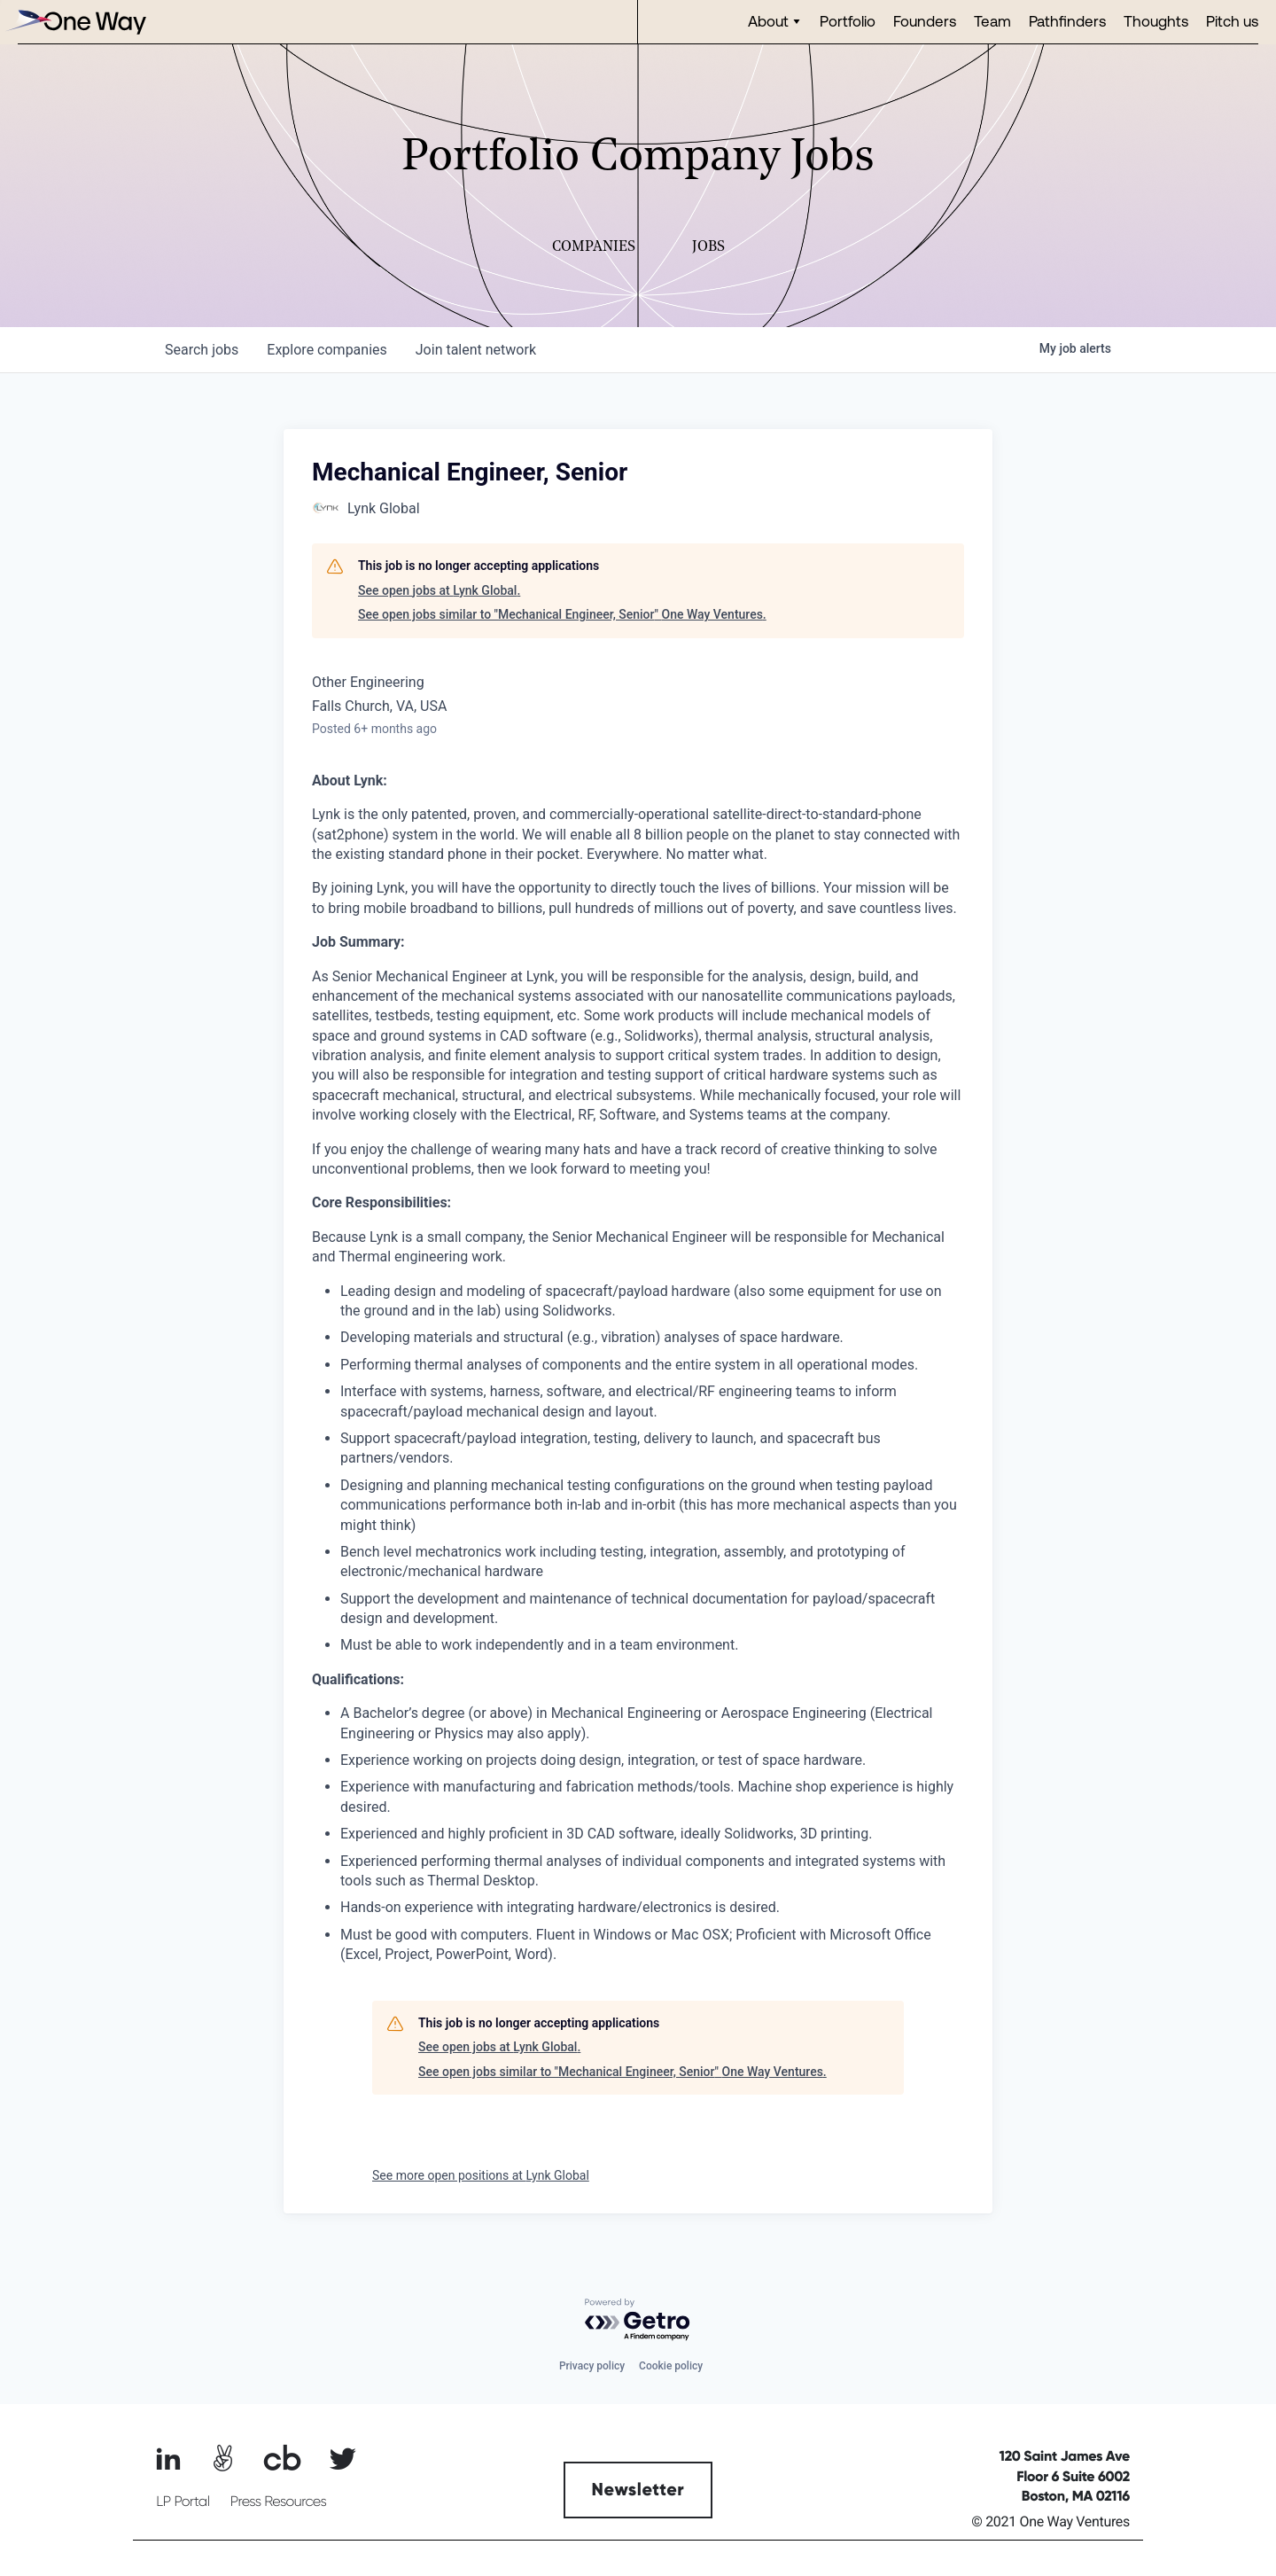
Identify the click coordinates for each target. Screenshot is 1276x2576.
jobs (201, 349)
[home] (75, 22)
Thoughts (1156, 20)
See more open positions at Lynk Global (480, 2175)
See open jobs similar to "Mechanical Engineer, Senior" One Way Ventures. (562, 614)
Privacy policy (592, 2366)
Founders (924, 20)
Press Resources (278, 2501)
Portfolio (847, 20)
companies (326, 349)
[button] (775, 22)
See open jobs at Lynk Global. (439, 590)
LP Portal (182, 2501)
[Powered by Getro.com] (638, 2320)
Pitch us (1232, 20)
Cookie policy (671, 2366)
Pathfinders (1067, 20)
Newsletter (638, 2490)
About (768, 20)
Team (992, 20)
